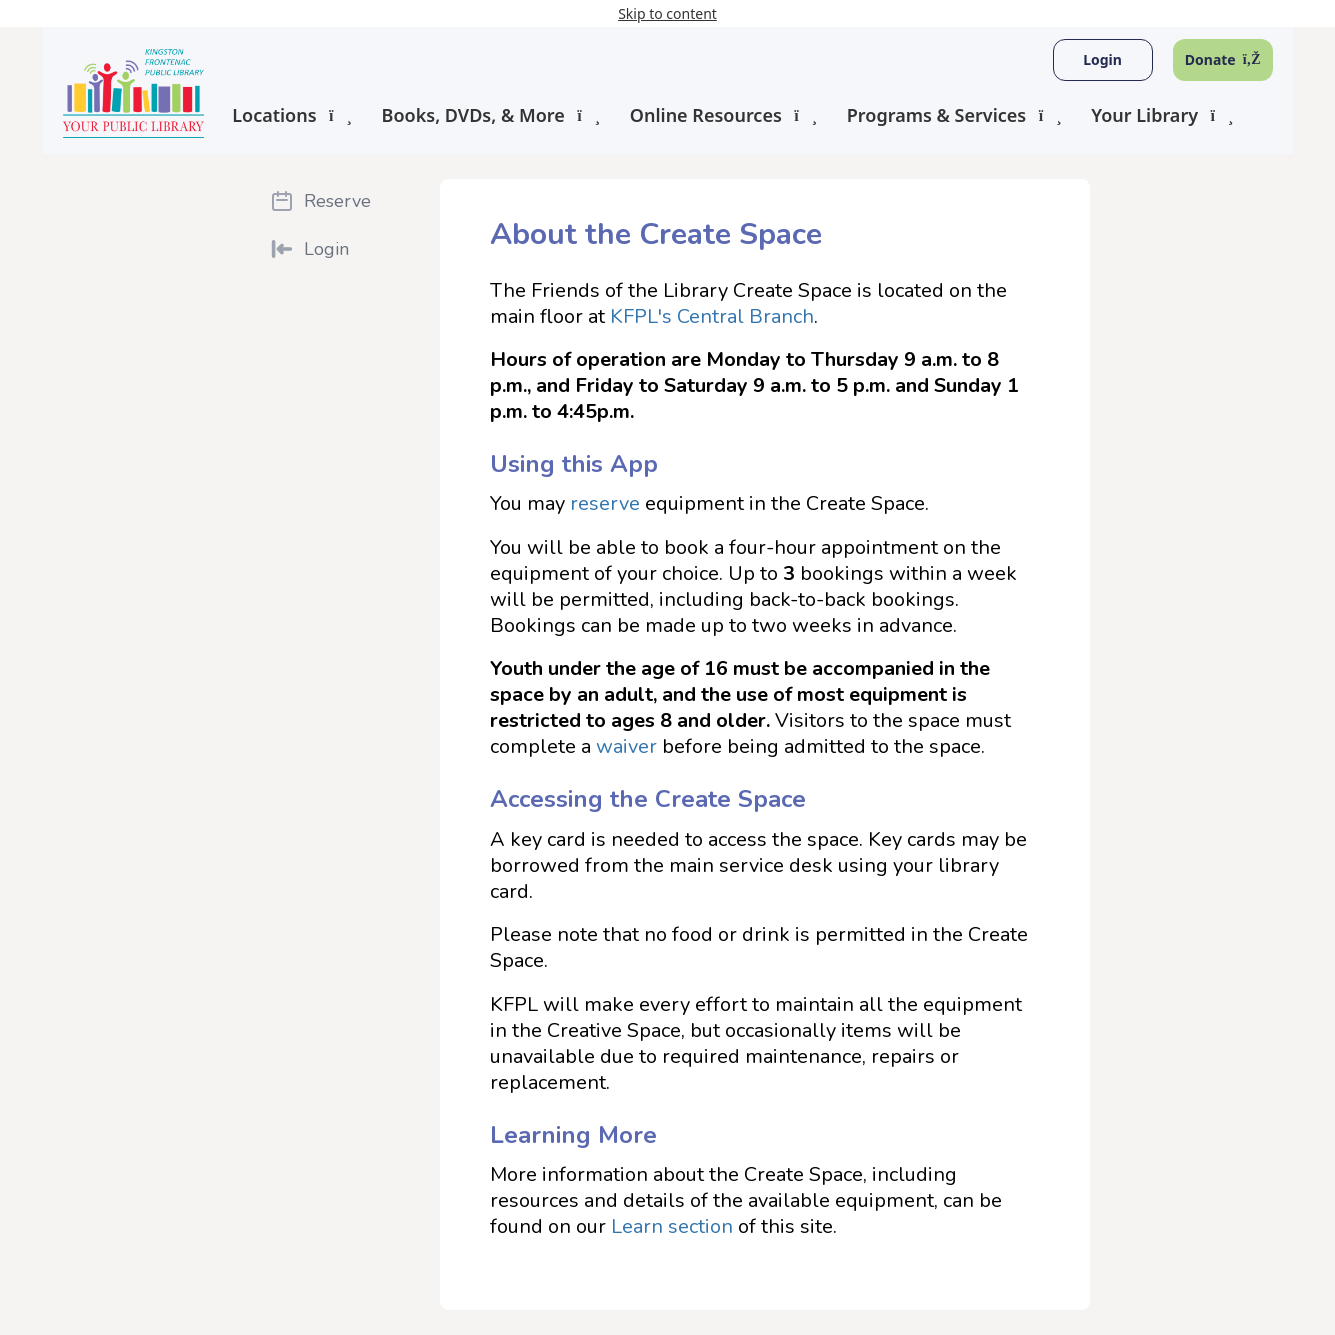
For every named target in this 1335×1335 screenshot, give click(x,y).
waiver (626, 746)
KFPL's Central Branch (712, 316)
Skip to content (667, 13)
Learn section (672, 1226)
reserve (605, 503)
